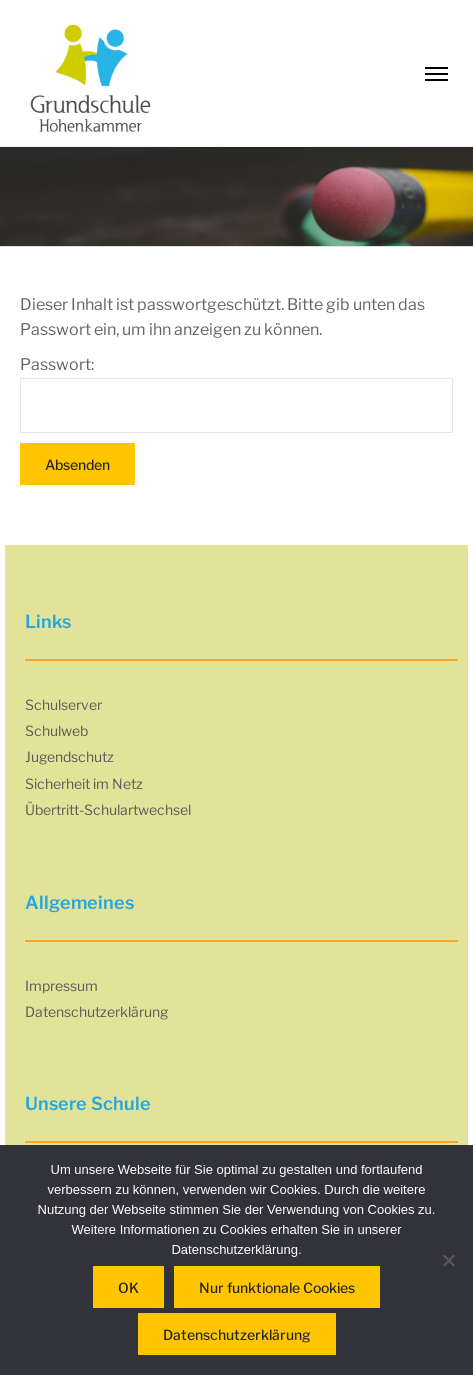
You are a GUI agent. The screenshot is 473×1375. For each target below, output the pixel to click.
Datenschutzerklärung (96, 1011)
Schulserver (63, 704)
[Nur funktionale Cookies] (448, 1260)
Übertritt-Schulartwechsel (108, 809)
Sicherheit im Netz (84, 783)
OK (128, 1287)
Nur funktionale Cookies (277, 1287)
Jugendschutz (69, 756)
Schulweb (56, 730)
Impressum (61, 985)
